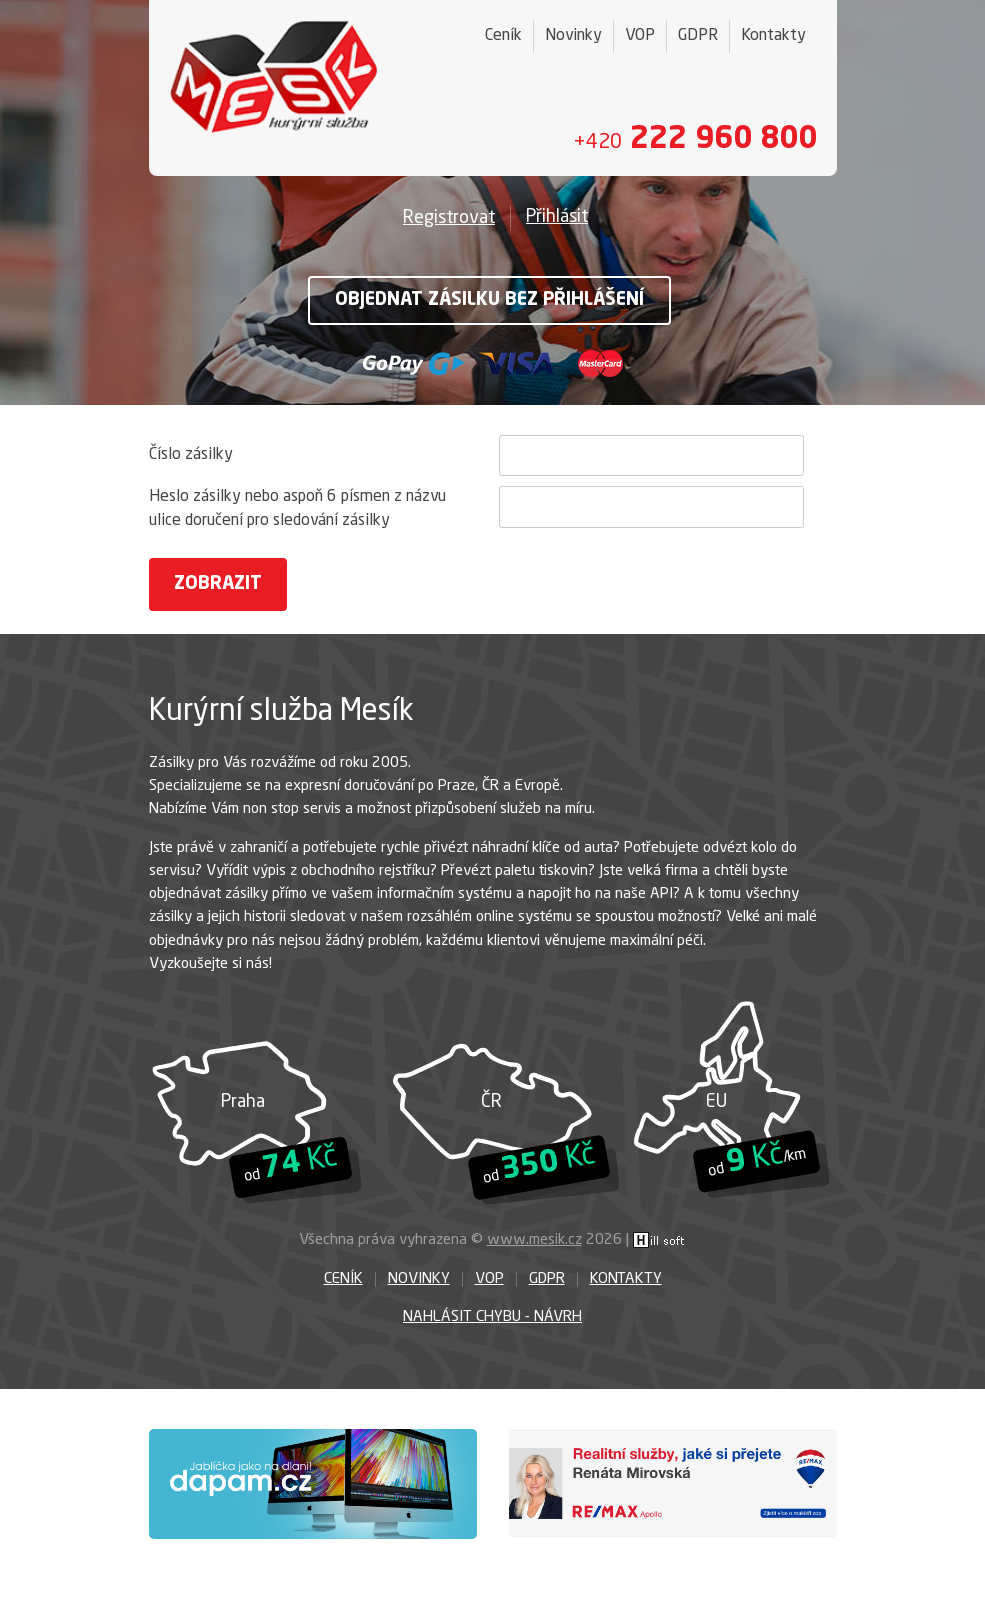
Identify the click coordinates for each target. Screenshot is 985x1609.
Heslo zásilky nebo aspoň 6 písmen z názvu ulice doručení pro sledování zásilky (297, 508)
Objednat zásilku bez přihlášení (489, 300)
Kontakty (773, 36)
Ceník (503, 36)
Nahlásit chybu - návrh (492, 1317)
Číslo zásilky (191, 455)
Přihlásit (557, 217)
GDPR (698, 36)
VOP (640, 36)
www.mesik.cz (534, 1240)
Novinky (573, 36)
